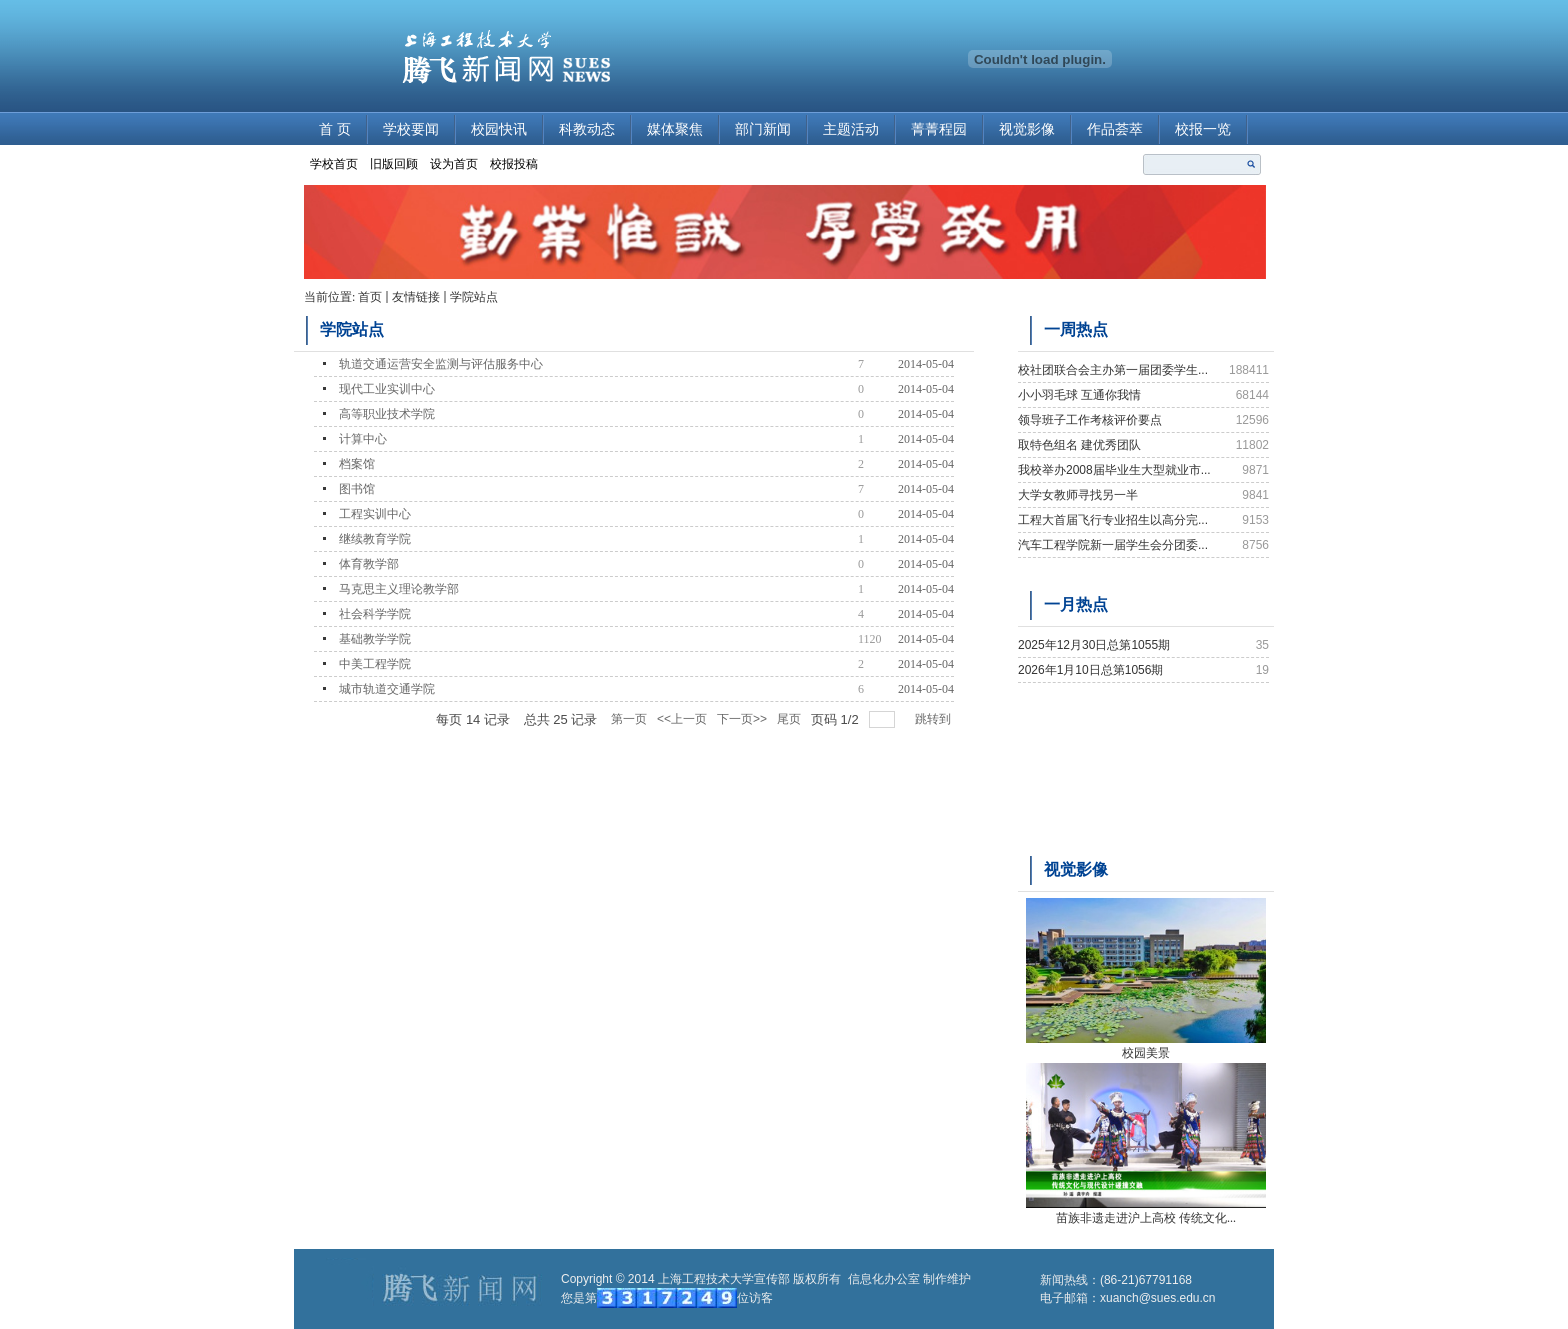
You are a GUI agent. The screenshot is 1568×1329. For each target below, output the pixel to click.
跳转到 (934, 719)
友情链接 (416, 297)
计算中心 (363, 439)
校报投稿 (514, 164)
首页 (370, 297)
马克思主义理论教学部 (399, 589)
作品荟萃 (1115, 129)
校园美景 (1146, 1053)
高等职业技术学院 (387, 414)
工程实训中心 (375, 514)
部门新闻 (763, 129)
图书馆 (357, 489)
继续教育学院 (375, 539)
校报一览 (1203, 129)
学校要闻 (411, 129)
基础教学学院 (375, 639)
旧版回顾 (394, 164)
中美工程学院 (375, 664)
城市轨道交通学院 (387, 689)
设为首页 (454, 164)
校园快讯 (499, 129)
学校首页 (334, 164)
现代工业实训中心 (387, 389)
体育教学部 (369, 564)
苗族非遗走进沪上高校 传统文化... (1146, 1218)
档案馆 (357, 464)
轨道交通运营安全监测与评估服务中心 (441, 364)
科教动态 (587, 129)
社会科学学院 (375, 614)
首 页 (335, 129)
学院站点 (474, 297)
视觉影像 (1027, 129)
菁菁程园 (939, 129)
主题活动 (851, 129)
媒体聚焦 (675, 129)
